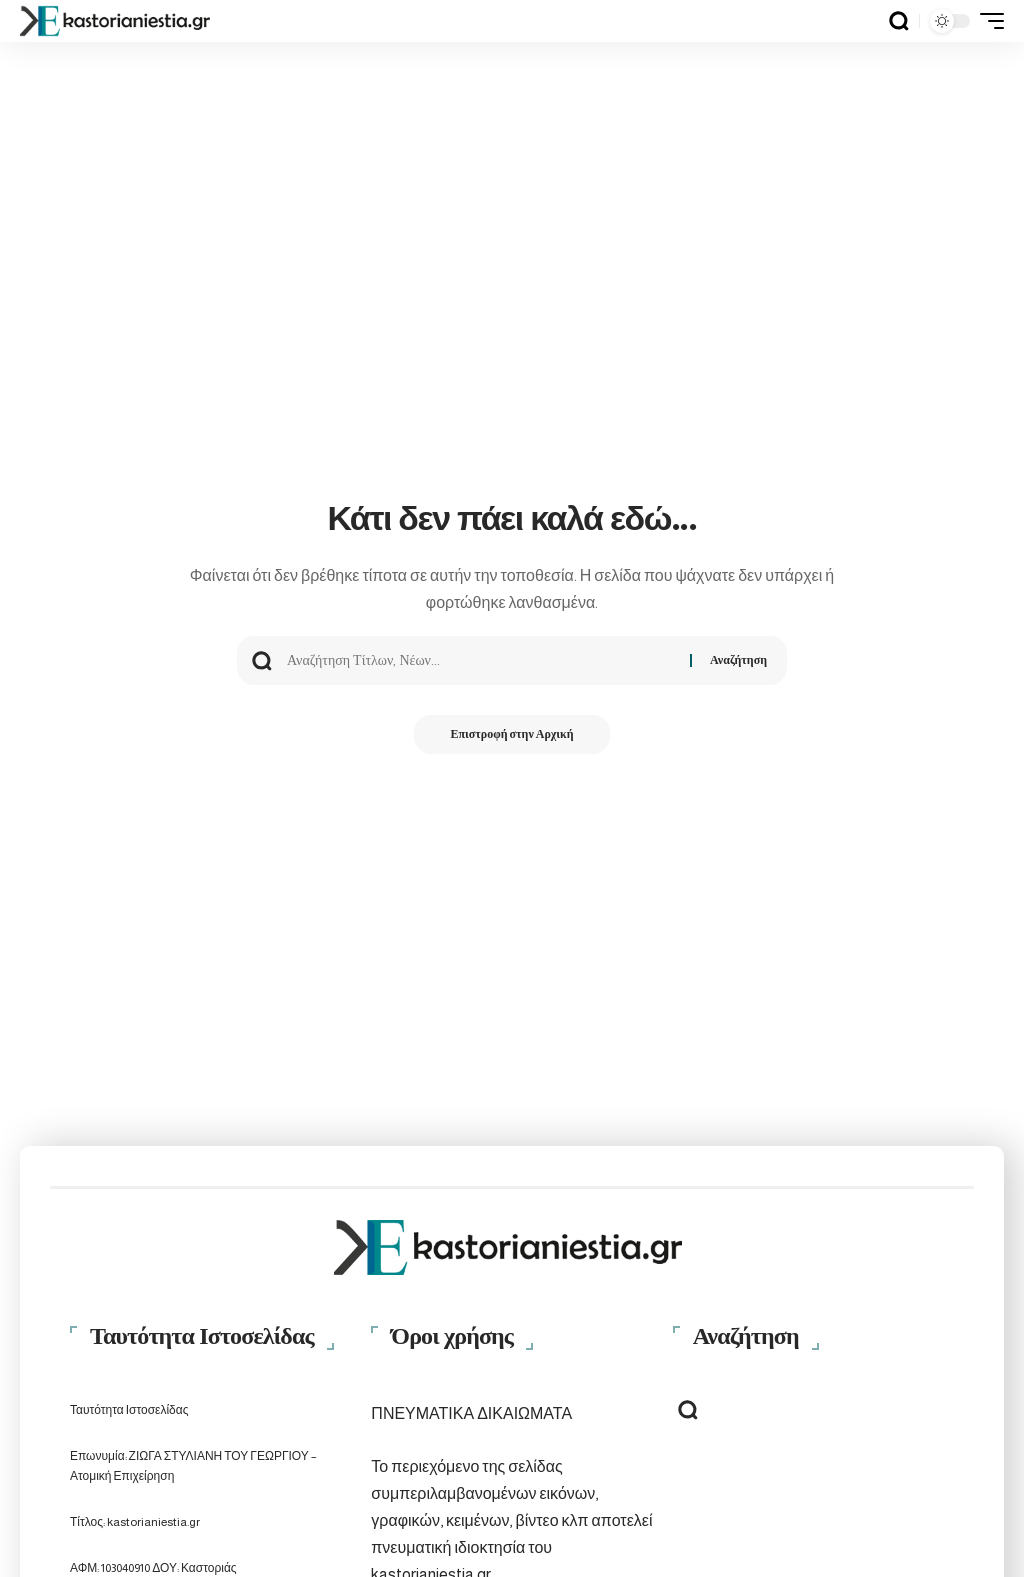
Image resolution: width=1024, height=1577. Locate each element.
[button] (899, 21)
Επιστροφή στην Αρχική (511, 735)
